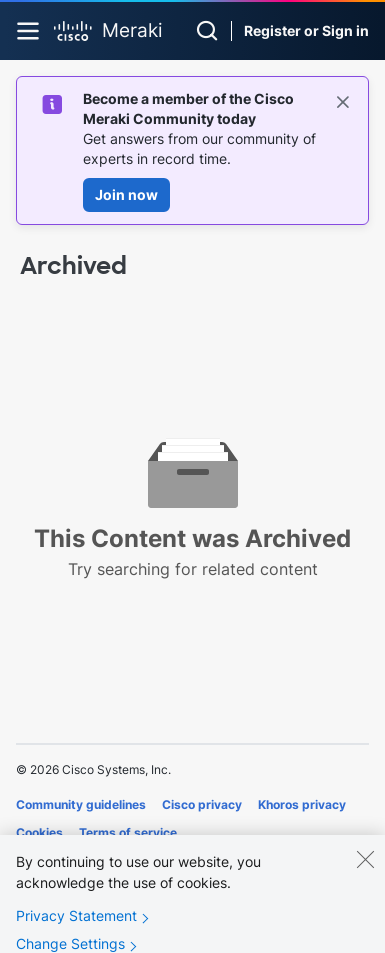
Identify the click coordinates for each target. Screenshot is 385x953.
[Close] (365, 872)
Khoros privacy (302, 804)
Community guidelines (81, 804)
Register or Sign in (306, 30)
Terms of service (128, 832)
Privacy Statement (76, 928)
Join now (126, 194)
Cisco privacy (202, 804)
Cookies (39, 832)
